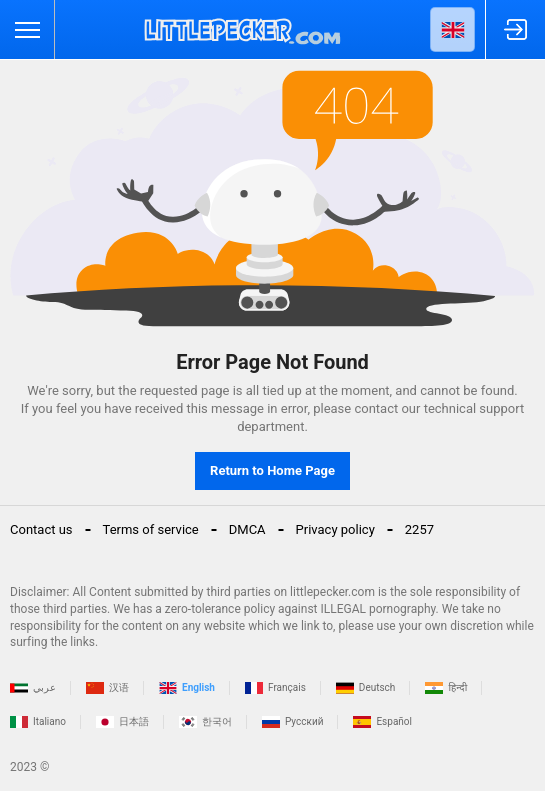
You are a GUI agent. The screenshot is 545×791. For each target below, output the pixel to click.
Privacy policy (335, 529)
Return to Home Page (272, 470)
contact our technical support (439, 408)
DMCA (247, 529)
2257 (419, 529)
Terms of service (151, 529)
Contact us (41, 529)
